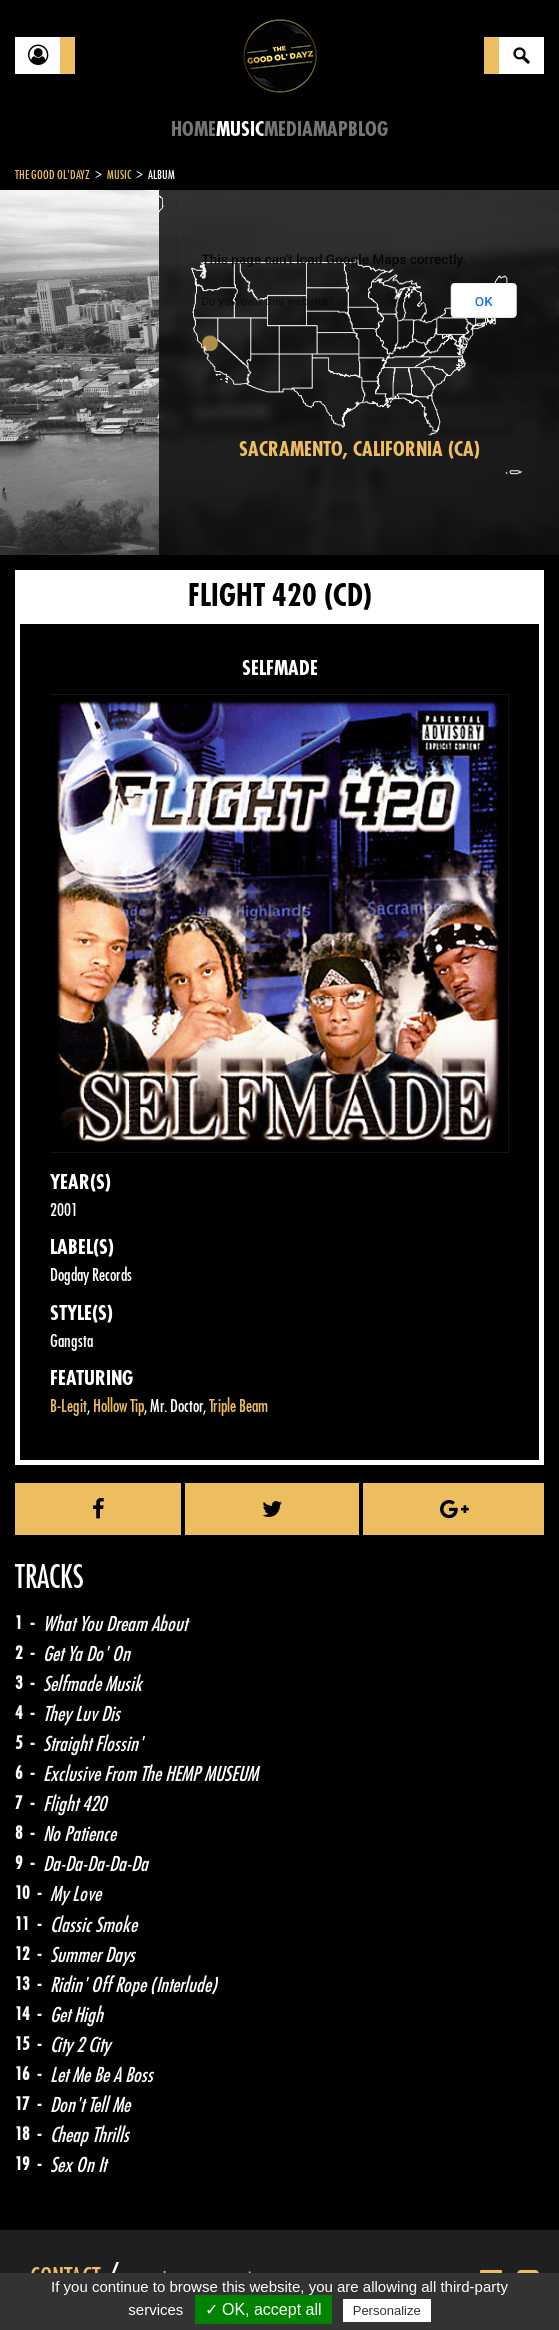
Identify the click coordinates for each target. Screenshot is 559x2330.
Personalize (387, 2310)
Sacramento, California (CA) (359, 449)
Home (193, 129)
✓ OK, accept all (263, 2309)
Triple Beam (238, 1406)
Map (330, 129)
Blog (368, 129)
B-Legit (68, 1406)
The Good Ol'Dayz (52, 175)
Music (240, 129)
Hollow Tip (118, 1406)
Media (288, 129)
